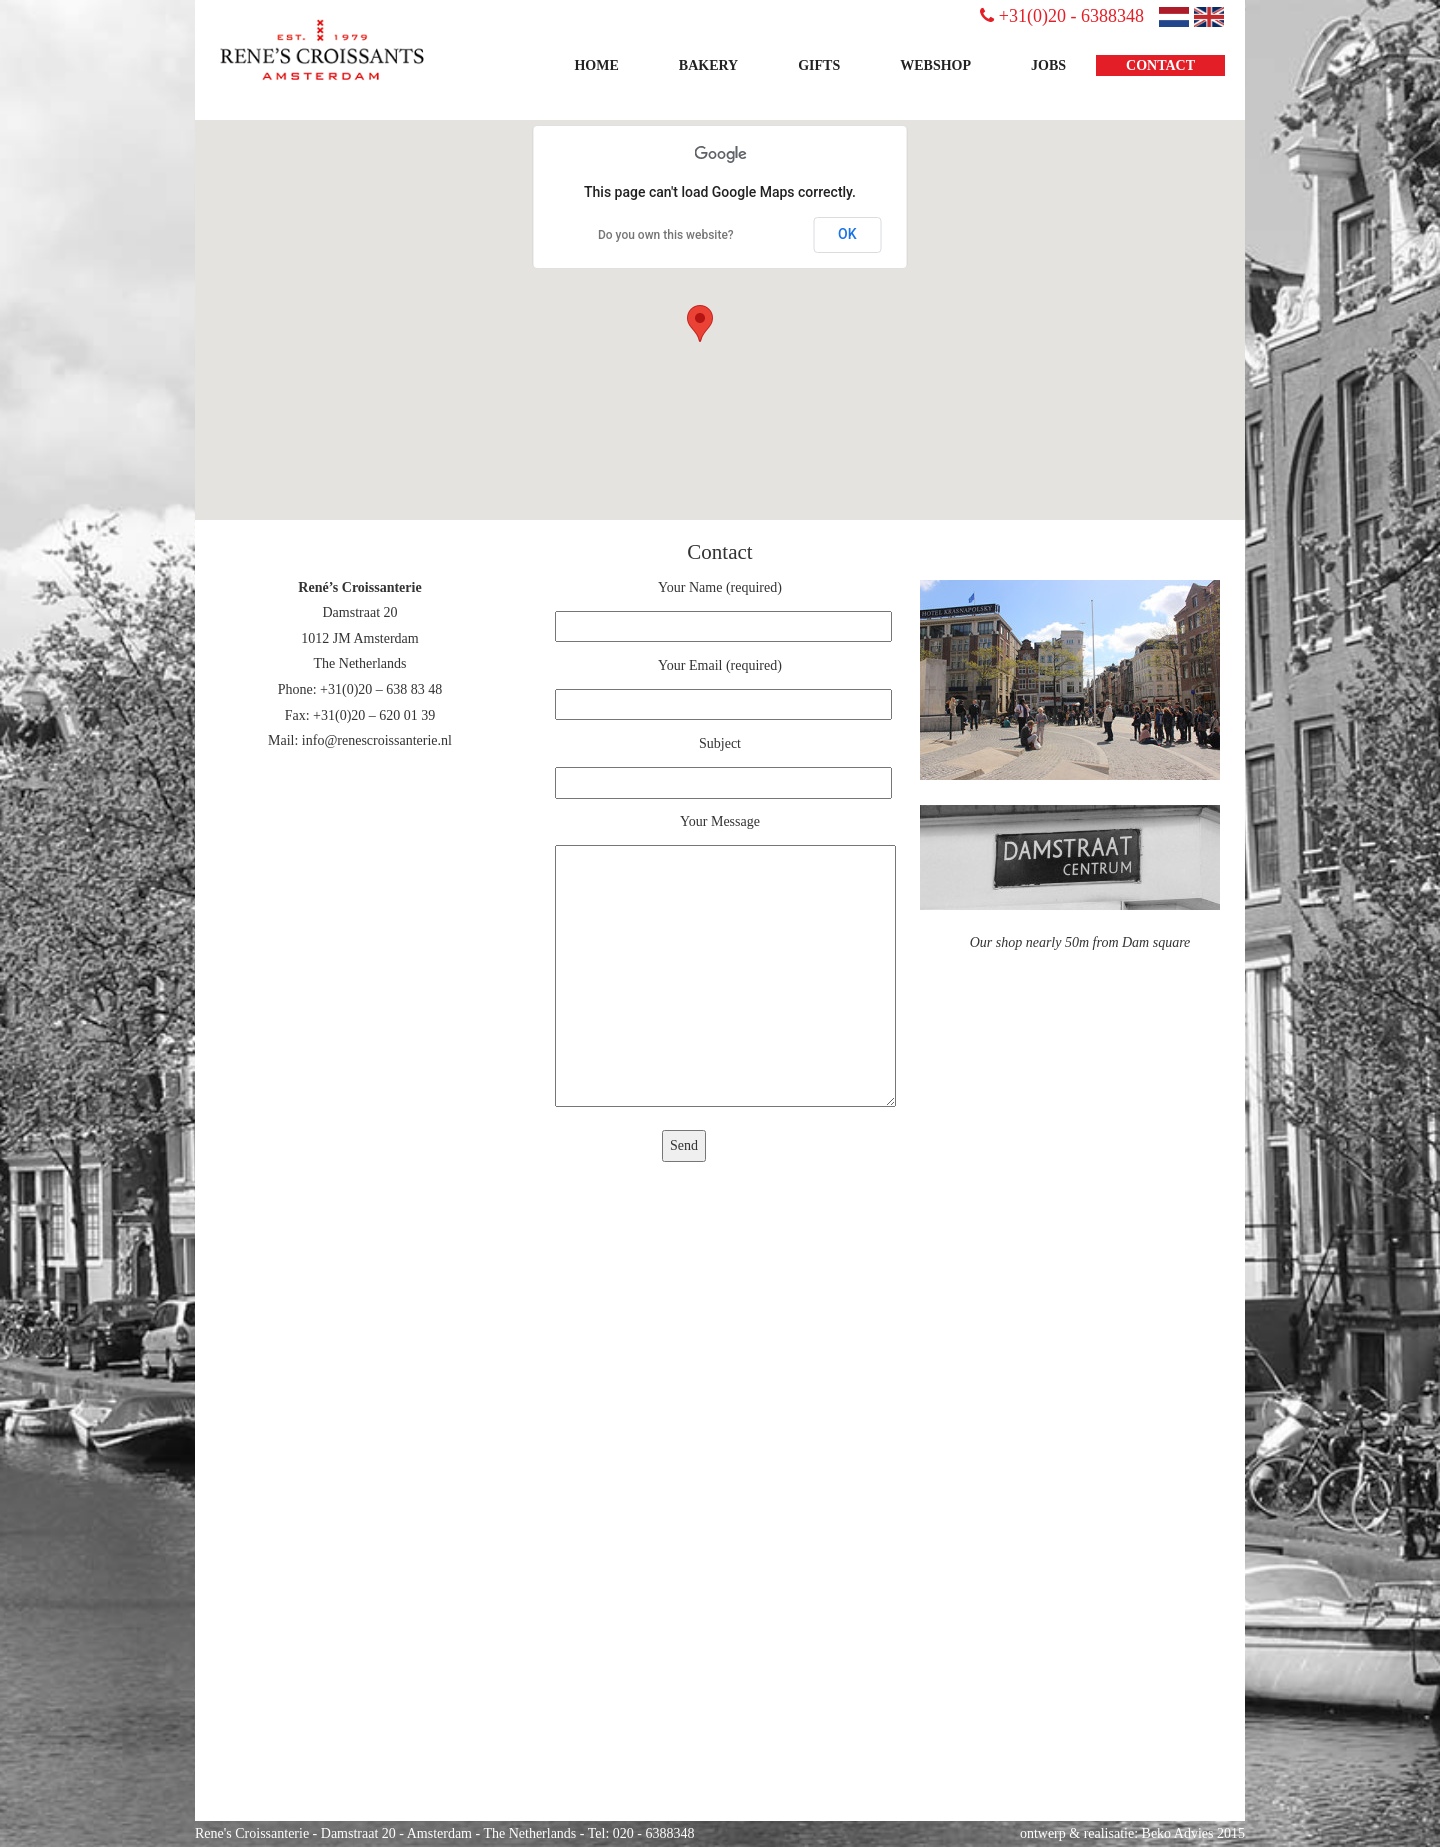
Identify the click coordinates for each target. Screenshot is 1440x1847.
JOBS (1048, 65)
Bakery (708, 65)
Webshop (935, 65)
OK (847, 234)
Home (596, 65)
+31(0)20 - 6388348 (1062, 16)
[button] (700, 323)
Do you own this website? (666, 235)
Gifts (819, 65)
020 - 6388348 (654, 1833)
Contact (1160, 65)
